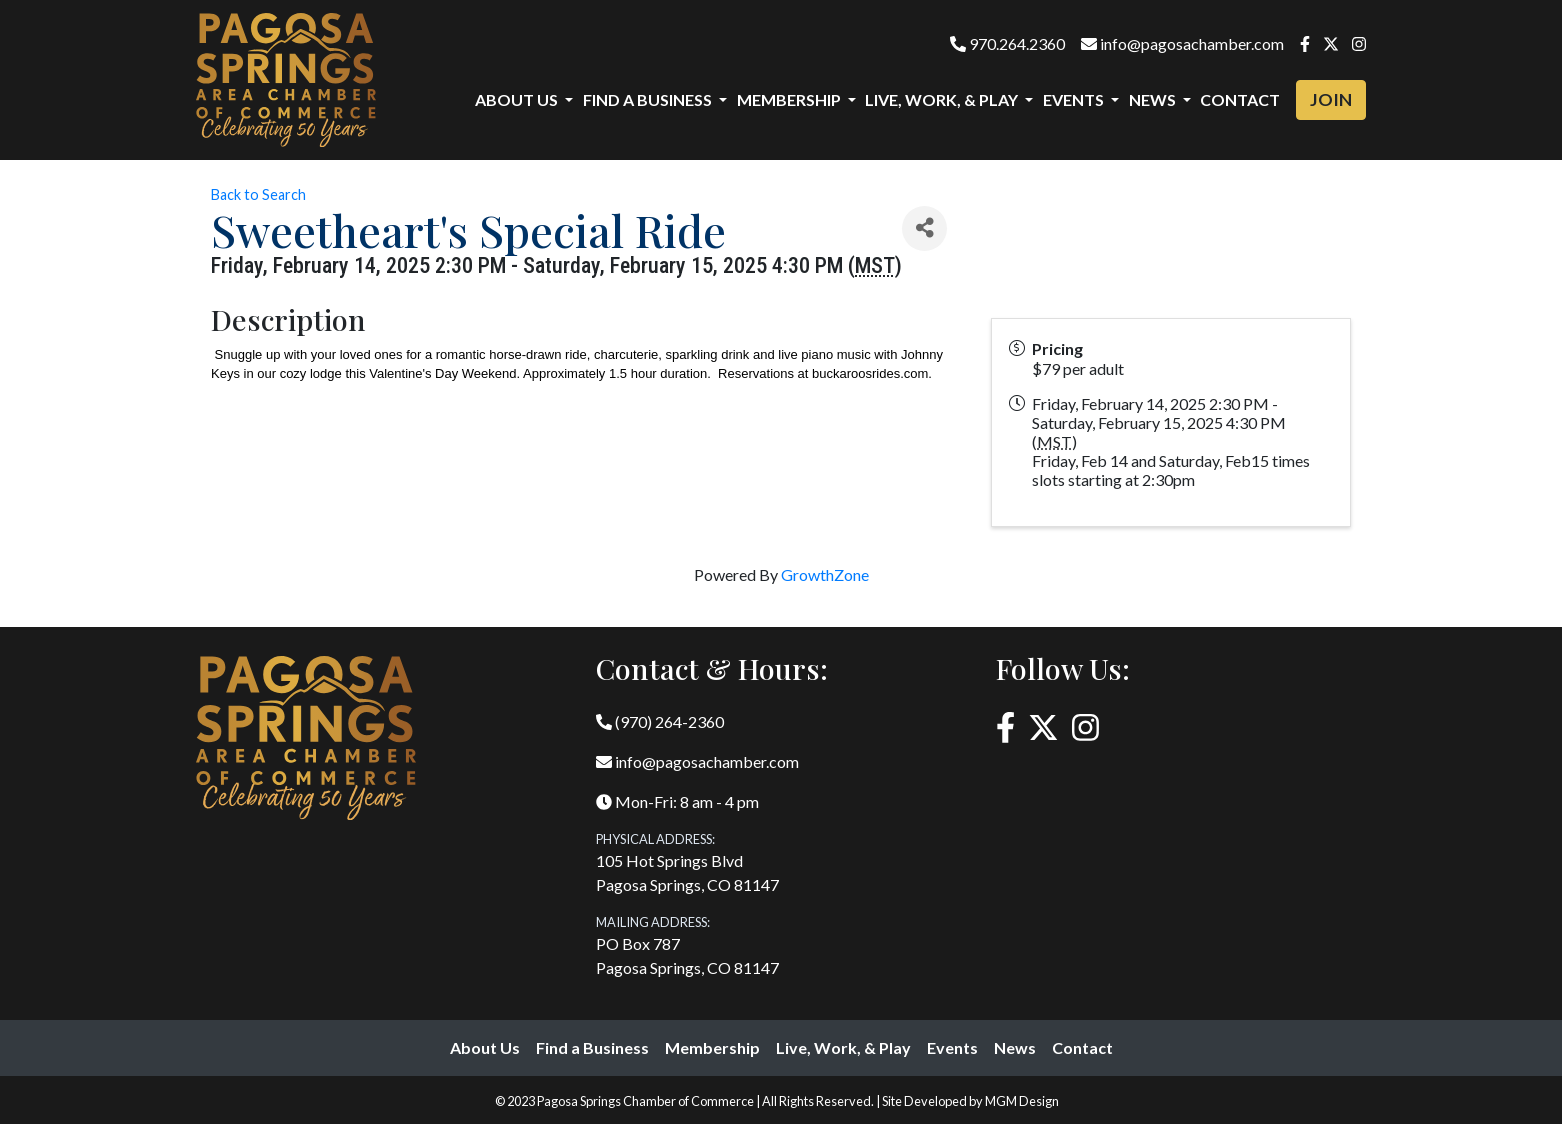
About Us (485, 1047)
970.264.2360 (1007, 43)
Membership (712, 1047)
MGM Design (1022, 1101)
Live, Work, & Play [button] (943, 99)
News (1015, 1047)
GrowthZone (825, 574)
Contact (1240, 99)
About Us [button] (518, 99)
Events (952, 1047)
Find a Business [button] (649, 99)
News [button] (1154, 99)
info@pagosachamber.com (1182, 43)
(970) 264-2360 (660, 721)
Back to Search (258, 194)
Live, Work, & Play (843, 1047)
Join (1331, 99)
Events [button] (1075, 99)
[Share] (924, 228)
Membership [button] (790, 99)
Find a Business (592, 1047)
